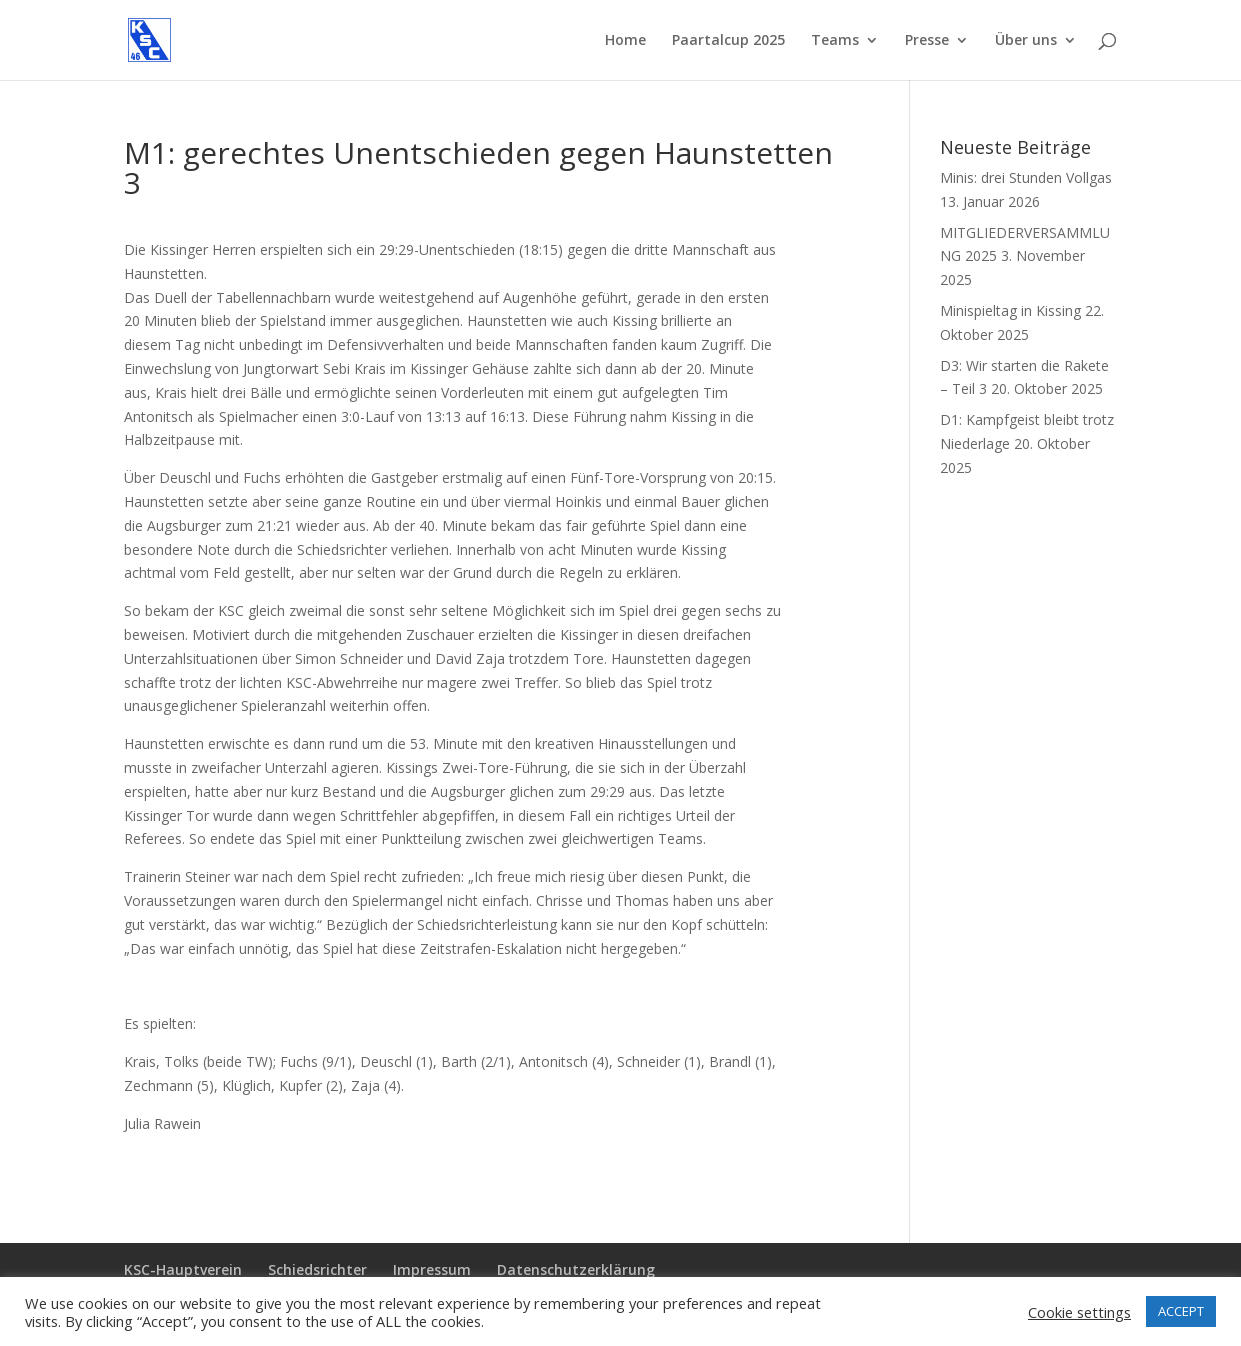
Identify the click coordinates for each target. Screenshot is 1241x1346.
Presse (927, 41)
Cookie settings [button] (1079, 1312)
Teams (835, 41)
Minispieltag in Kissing (1010, 310)
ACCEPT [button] (1181, 1311)
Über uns (1026, 41)
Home (625, 41)
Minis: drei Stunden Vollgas (1026, 177)
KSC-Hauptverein (183, 1269)
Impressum (432, 1269)
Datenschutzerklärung (576, 1269)
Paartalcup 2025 (728, 41)
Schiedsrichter (317, 1269)
